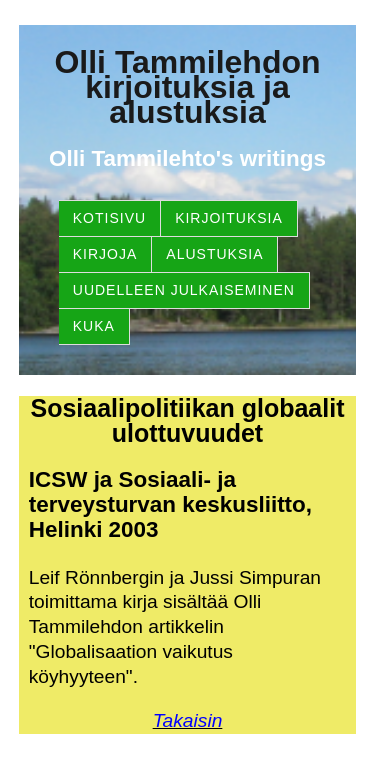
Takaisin (188, 720)
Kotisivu (109, 218)
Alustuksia (214, 254)
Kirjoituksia (229, 218)
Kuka (94, 326)
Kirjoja (105, 254)
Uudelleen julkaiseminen (184, 290)
